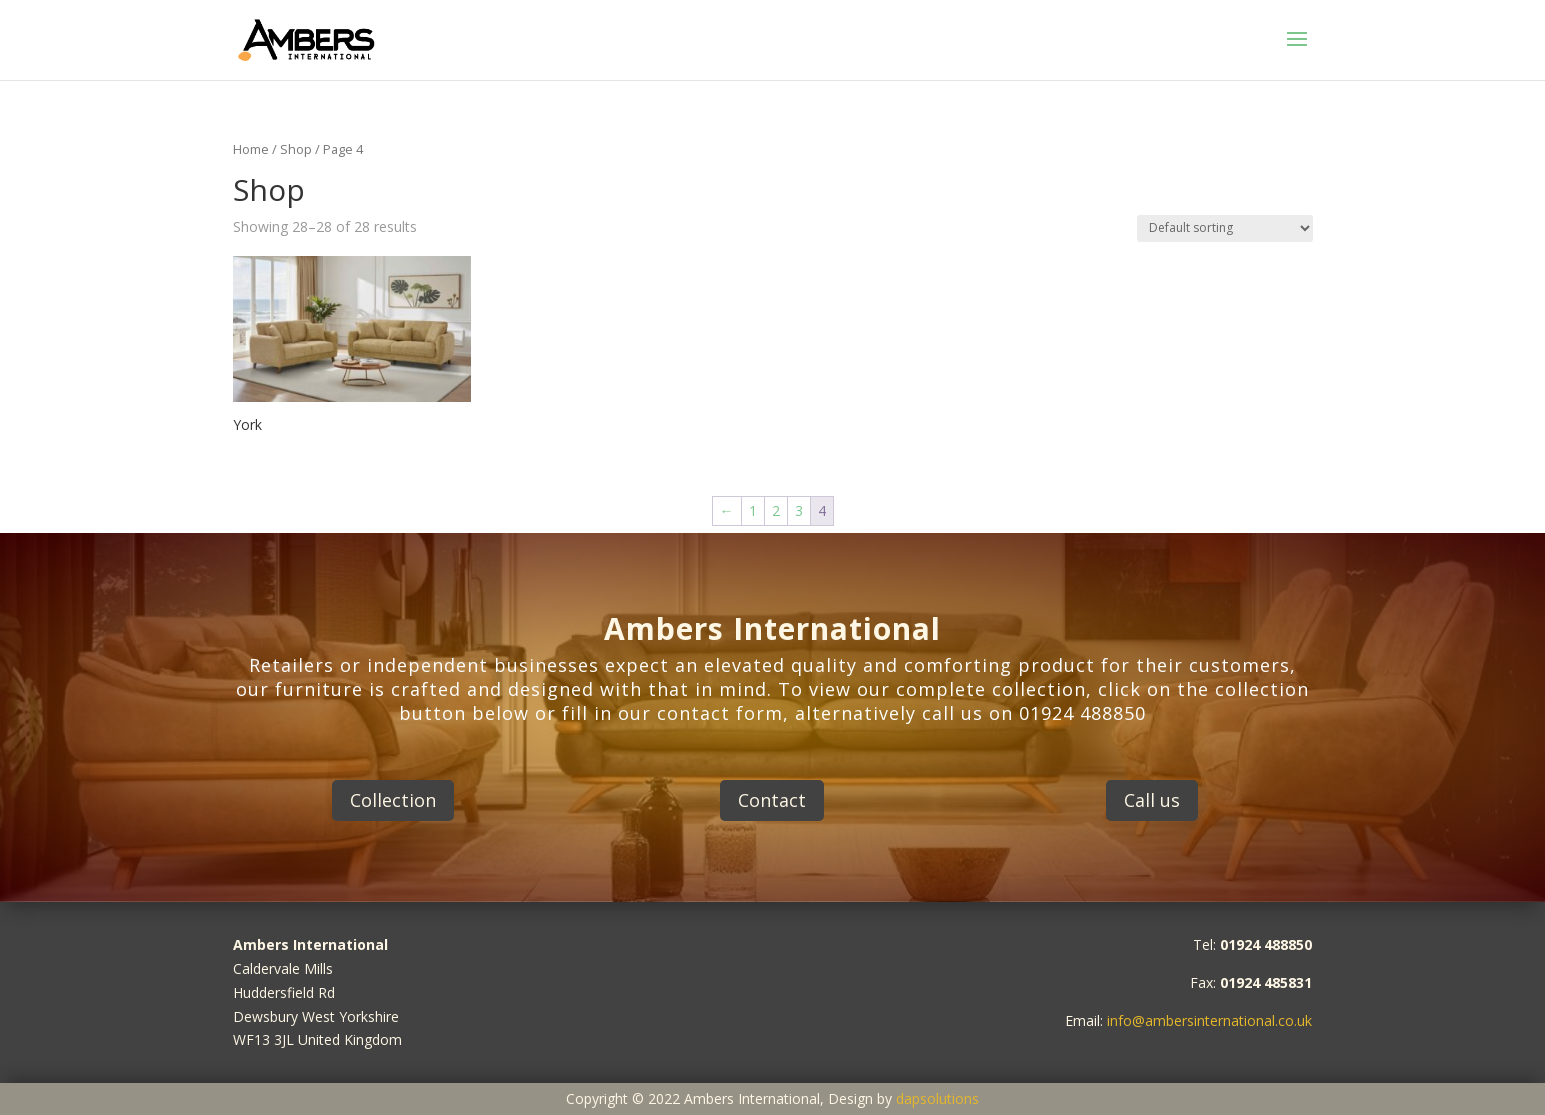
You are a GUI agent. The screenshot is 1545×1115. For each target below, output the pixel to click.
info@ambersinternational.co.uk (1209, 1020)
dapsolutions (937, 1098)
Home (251, 149)
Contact (772, 800)
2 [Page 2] (776, 510)
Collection (393, 800)
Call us (1152, 800)
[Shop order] (1225, 228)
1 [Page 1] (753, 510)
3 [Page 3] (799, 510)
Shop (296, 149)
